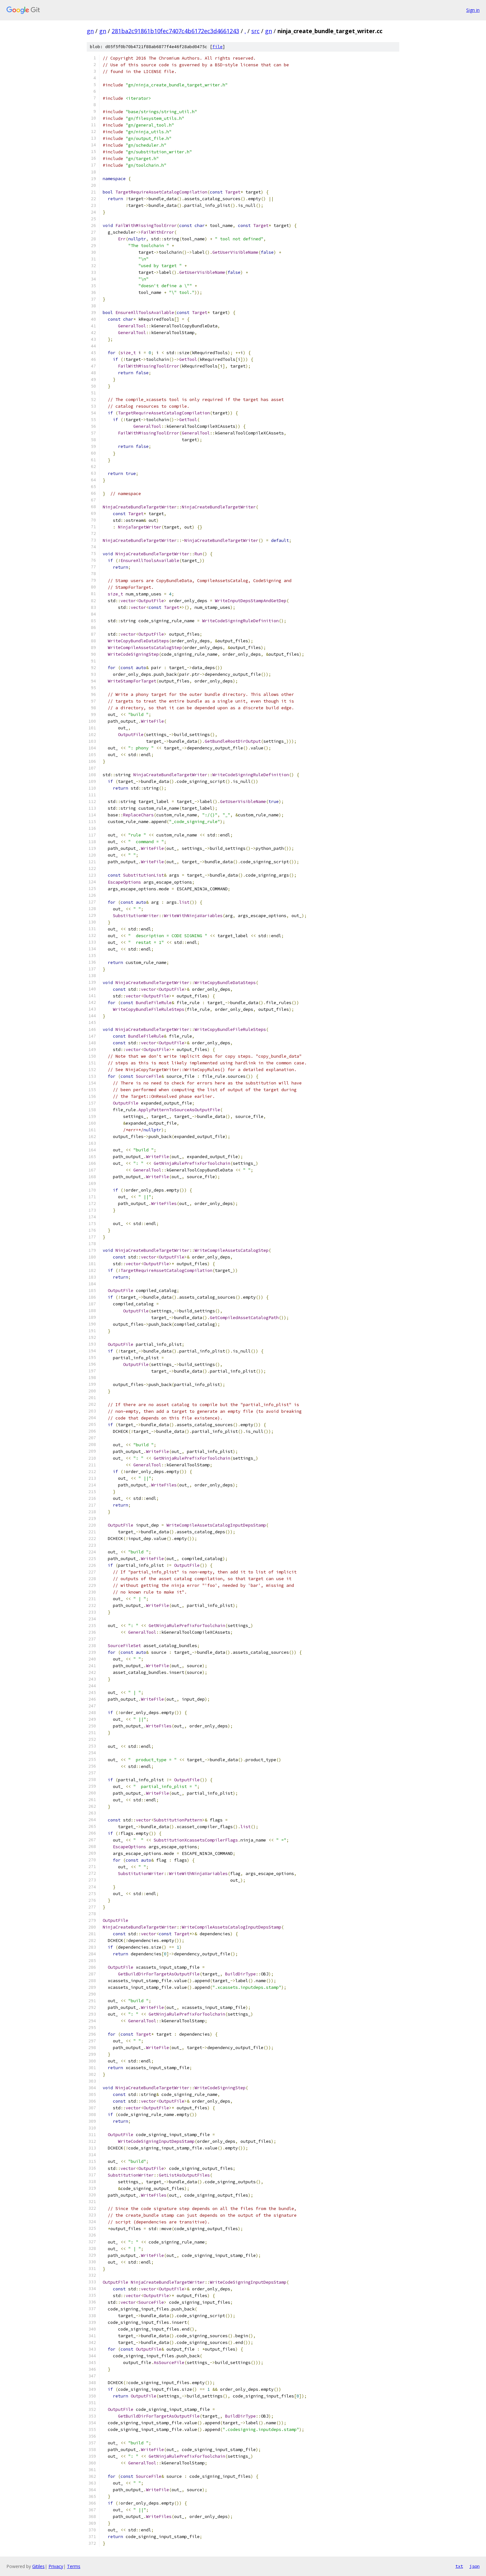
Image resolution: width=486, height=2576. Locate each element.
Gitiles (38, 2566)
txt (459, 2566)
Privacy (55, 2566)
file (217, 46)
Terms (73, 2566)
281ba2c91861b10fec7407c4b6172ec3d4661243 (175, 31)
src (255, 31)
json (474, 2566)
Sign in (473, 10)
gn (90, 31)
